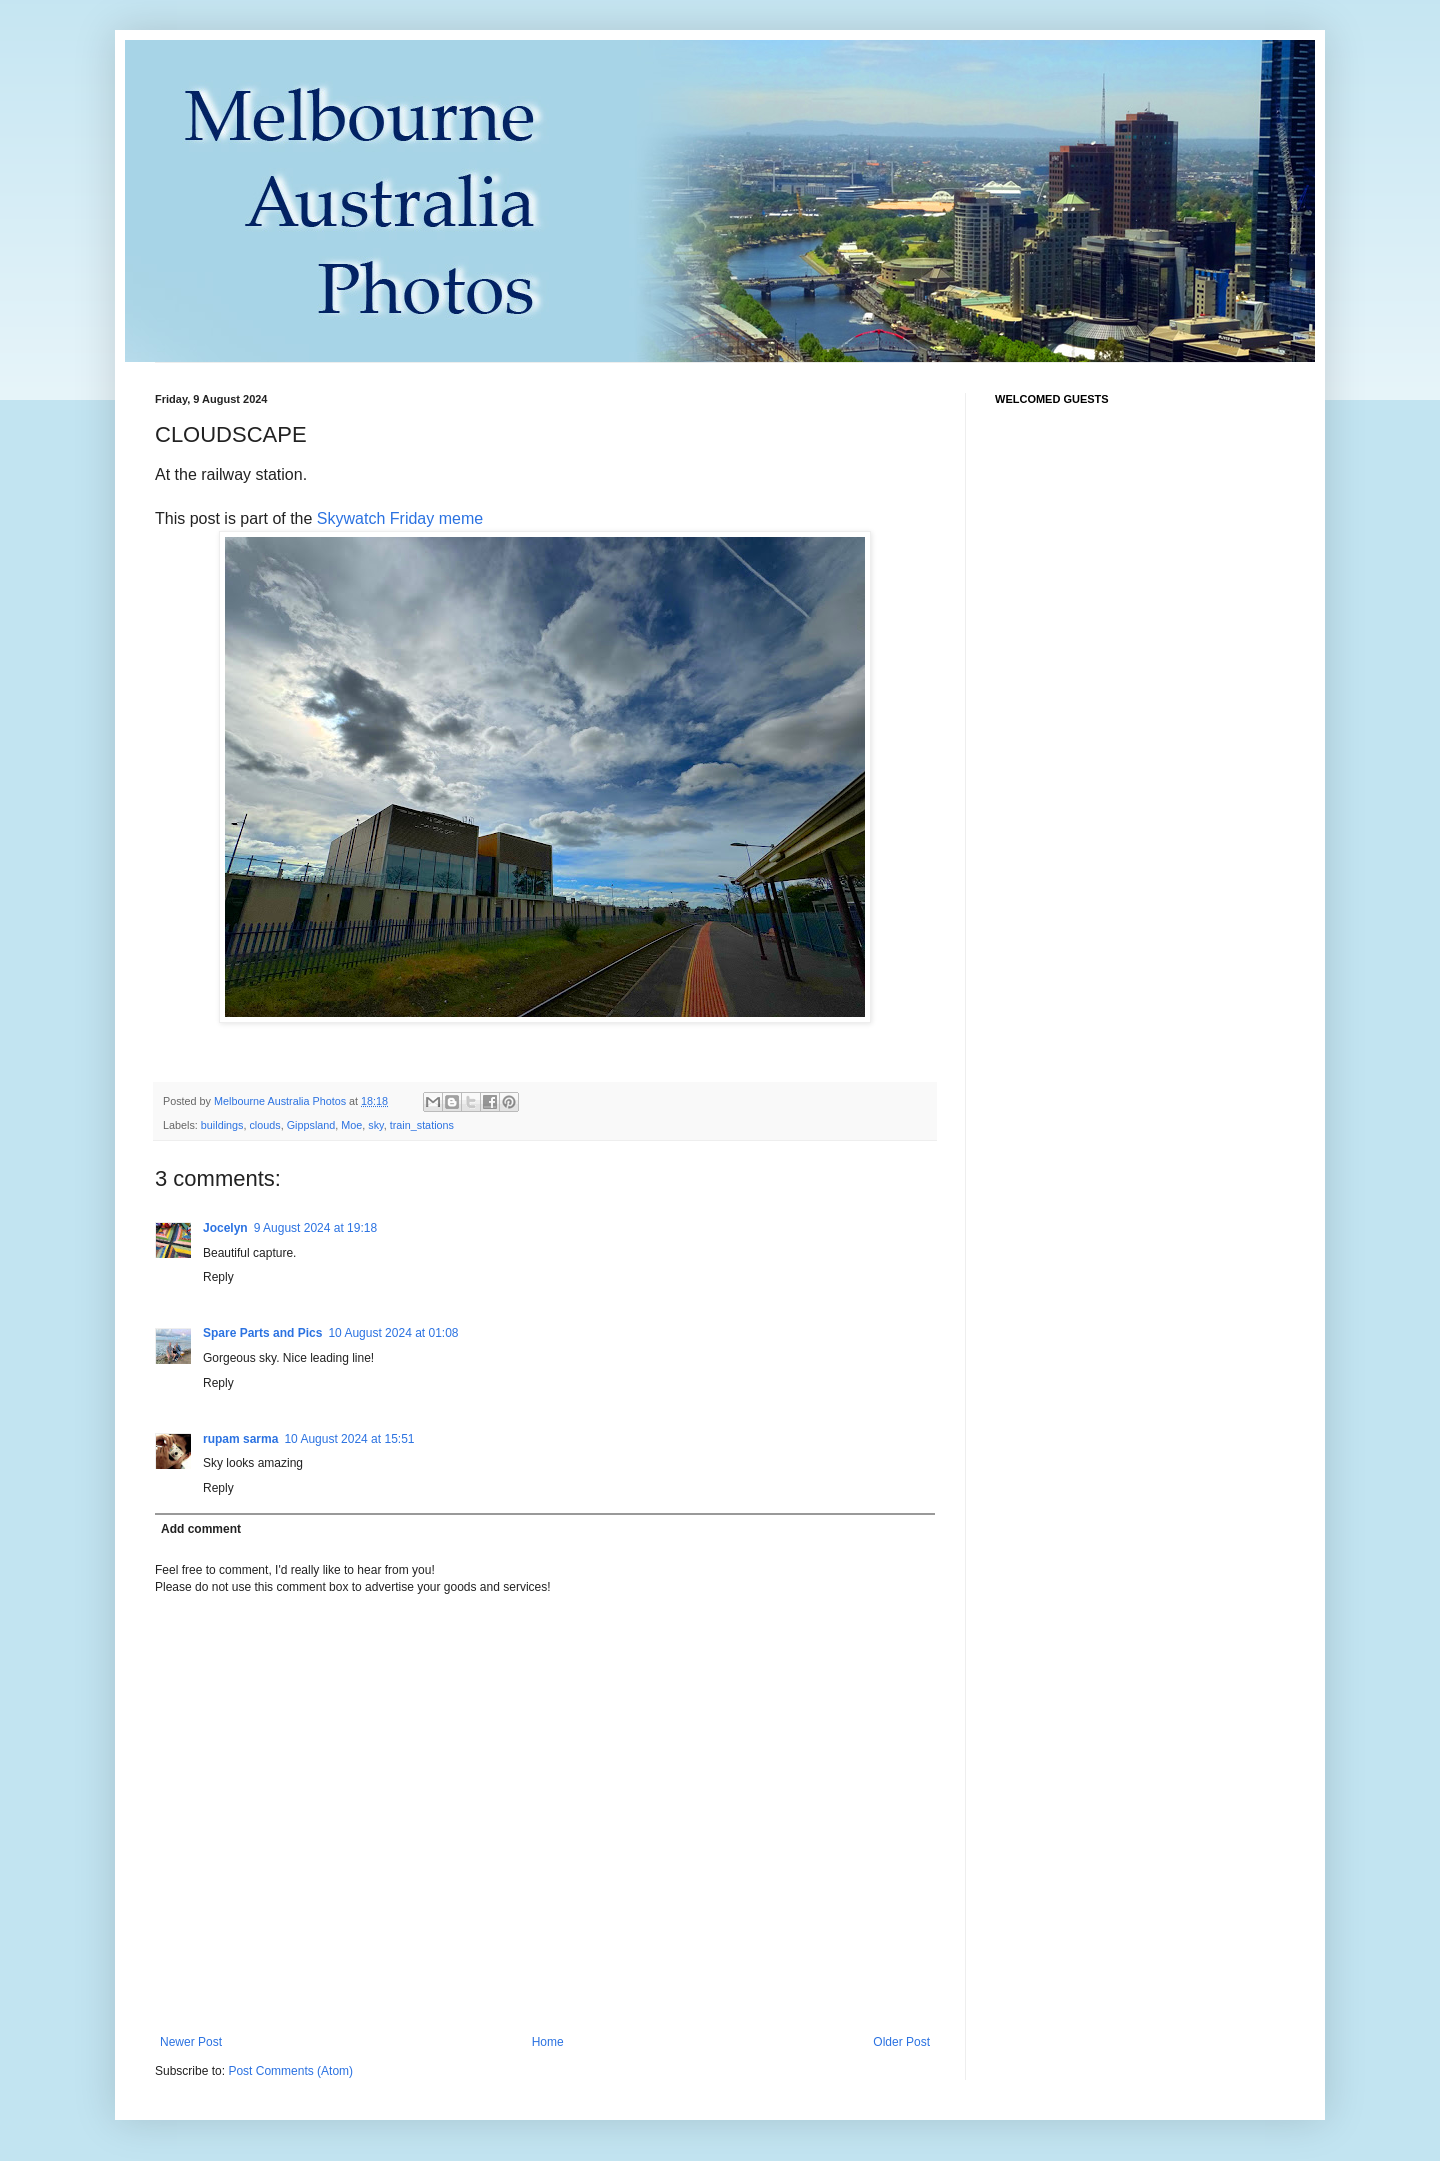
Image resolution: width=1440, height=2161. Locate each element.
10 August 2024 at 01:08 (393, 1333)
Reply (218, 1277)
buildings (222, 1125)
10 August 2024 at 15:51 (349, 1439)
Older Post (901, 2042)
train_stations (422, 1125)
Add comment (201, 1529)
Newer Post (191, 2042)
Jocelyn (225, 1228)
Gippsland (311, 1125)
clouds (264, 1125)
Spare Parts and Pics (262, 1333)
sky (375, 1125)
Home (548, 2042)
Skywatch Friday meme (400, 518)
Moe (351, 1125)
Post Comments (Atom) (290, 2071)
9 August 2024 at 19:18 (315, 1228)
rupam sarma (240, 1439)
